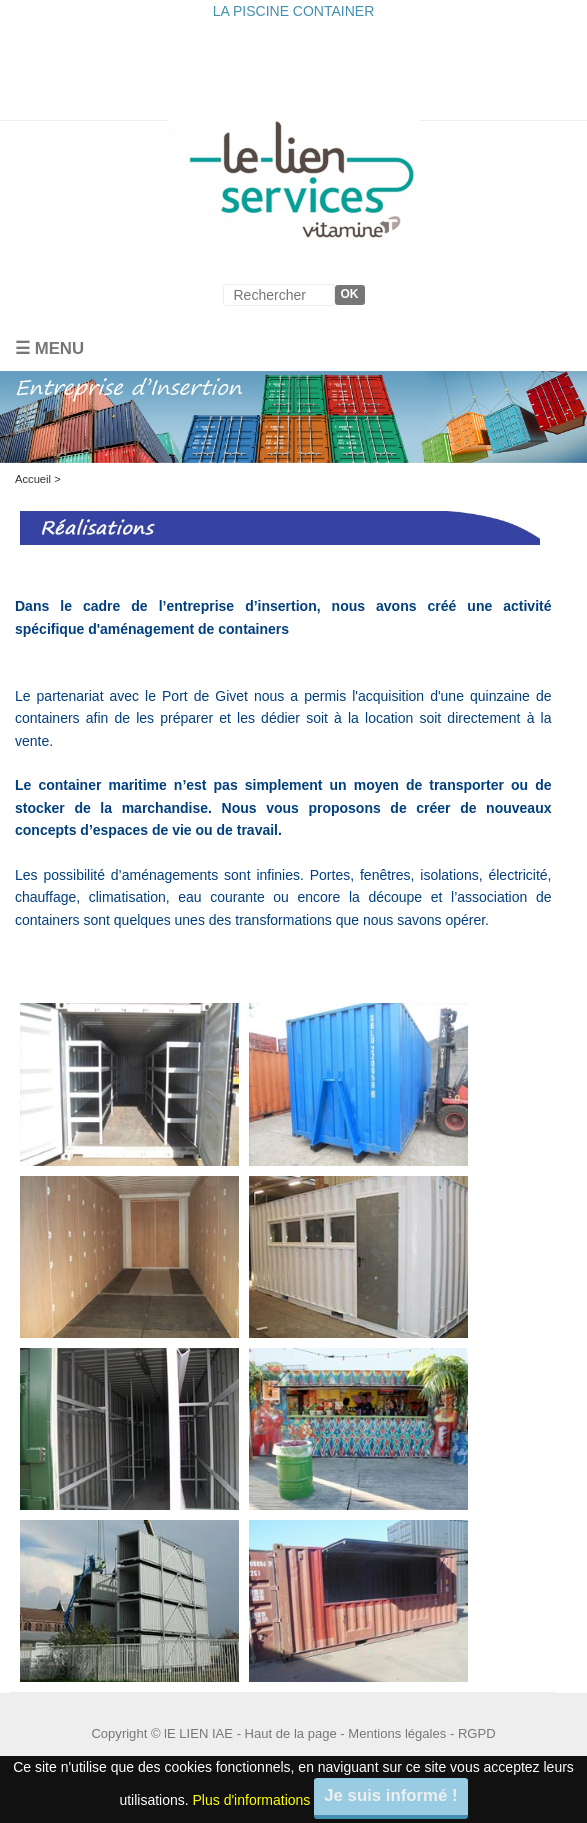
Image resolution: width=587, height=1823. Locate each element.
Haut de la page (291, 1733)
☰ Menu (49, 348)
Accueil (33, 479)
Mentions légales (397, 1733)
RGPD (477, 1733)
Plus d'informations (252, 1800)
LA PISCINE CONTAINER (294, 11)
